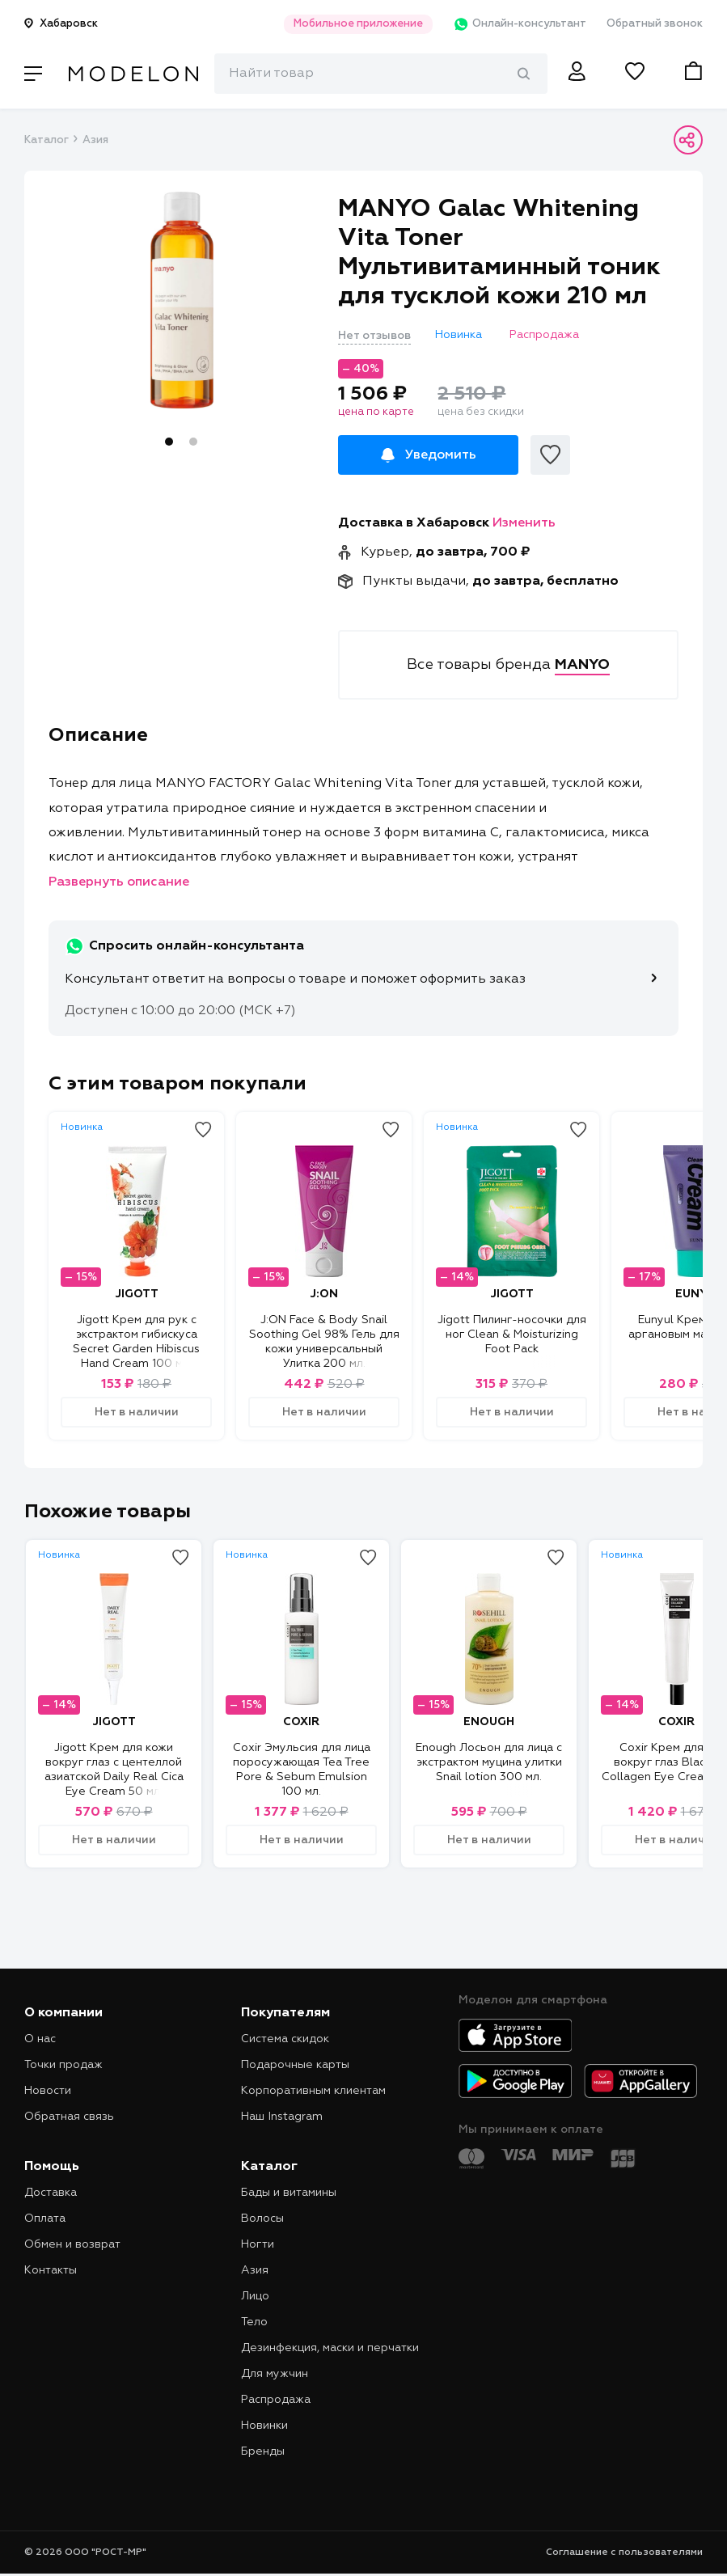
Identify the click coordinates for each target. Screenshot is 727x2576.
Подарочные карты (295, 2065)
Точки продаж (63, 2065)
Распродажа (276, 2399)
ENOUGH (488, 1722)
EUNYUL (699, 1294)
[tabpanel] (181, 300)
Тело (254, 2322)
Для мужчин (274, 2373)
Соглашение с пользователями (624, 2552)
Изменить (524, 523)
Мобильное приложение (358, 24)
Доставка (50, 2192)
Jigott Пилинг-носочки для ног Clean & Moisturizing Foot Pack (511, 1334)
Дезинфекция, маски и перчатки (330, 2348)
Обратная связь (69, 2116)
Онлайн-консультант (519, 24)
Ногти (257, 2244)
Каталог (46, 140)
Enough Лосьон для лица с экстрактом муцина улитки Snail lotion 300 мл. (489, 1762)
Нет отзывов (374, 335)
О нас (40, 2039)
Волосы (262, 2218)
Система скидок (285, 2039)
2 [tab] (193, 442)
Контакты (50, 2270)
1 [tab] (169, 442)
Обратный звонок (655, 24)
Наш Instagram (282, 2116)
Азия (95, 140)
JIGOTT (137, 1294)
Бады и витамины (288, 2192)
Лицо (255, 2296)
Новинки (264, 2425)
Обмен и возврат (72, 2244)
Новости (47, 2090)
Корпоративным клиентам (313, 2090)
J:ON (324, 1294)
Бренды (263, 2451)
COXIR (301, 1722)
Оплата (45, 2218)
